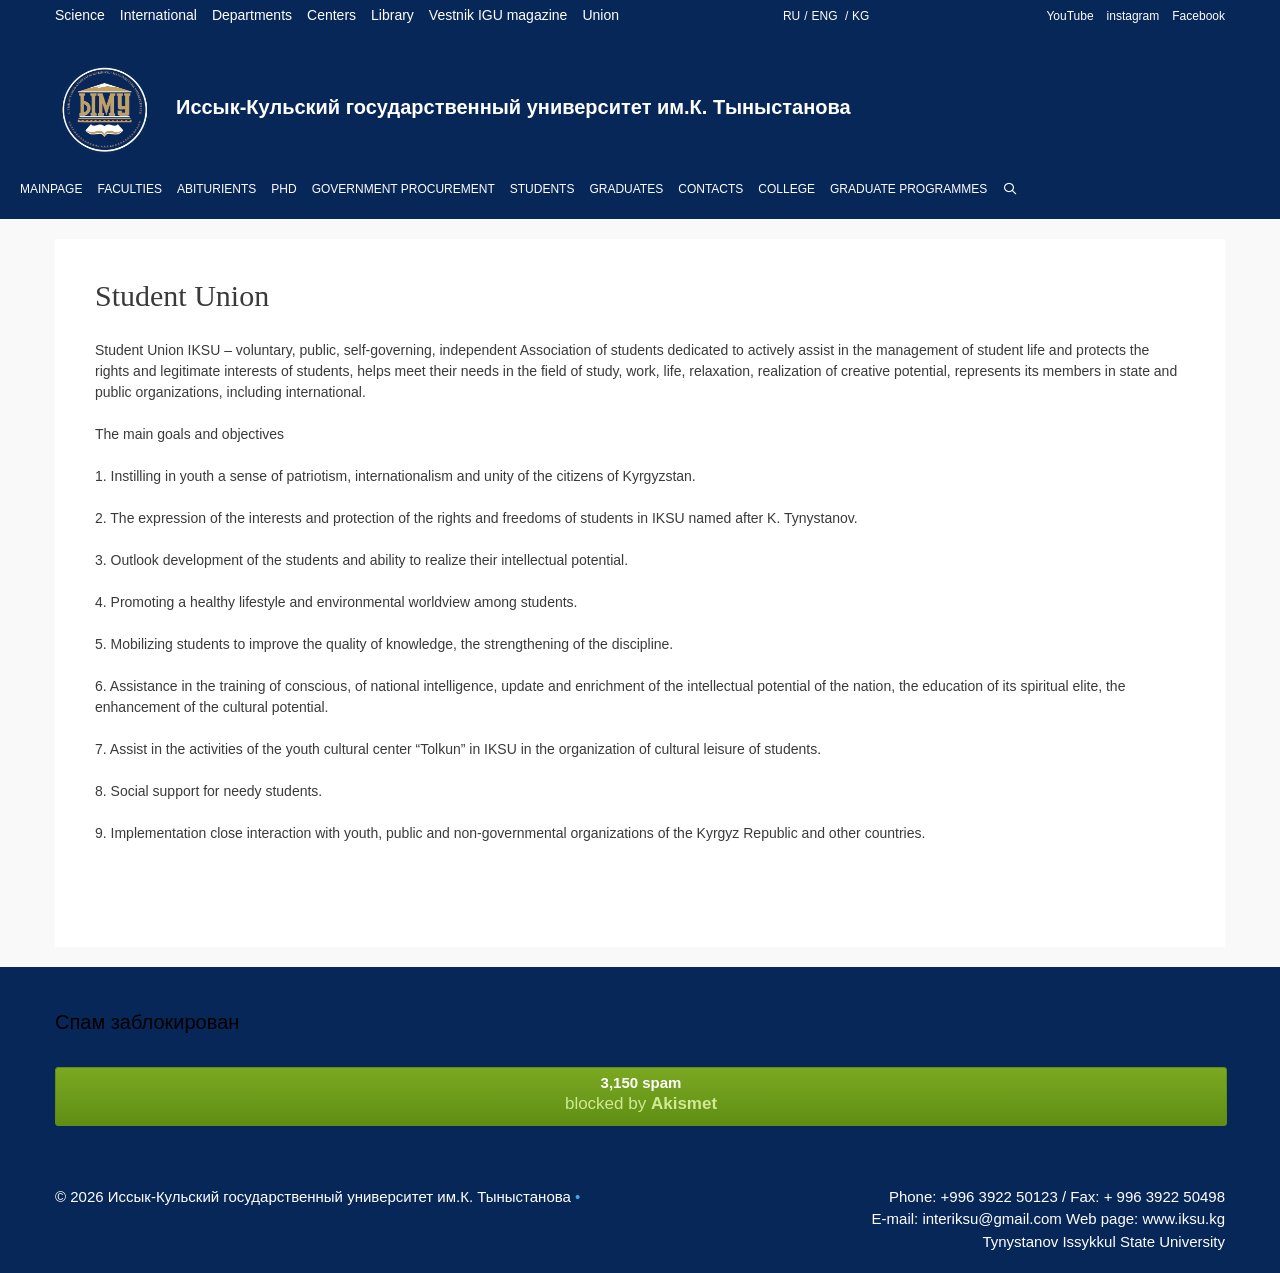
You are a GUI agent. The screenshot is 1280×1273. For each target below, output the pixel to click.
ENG (826, 16)
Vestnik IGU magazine (498, 15)
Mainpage (51, 189)
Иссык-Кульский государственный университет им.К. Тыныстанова (513, 107)
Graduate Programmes (908, 189)
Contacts (710, 189)
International (158, 15)
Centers (331, 15)
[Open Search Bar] (1009, 189)
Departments (252, 15)
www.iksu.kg (1183, 1218)
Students (542, 189)
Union (600, 15)
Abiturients (216, 189)
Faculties (129, 189)
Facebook (1198, 16)
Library (392, 15)
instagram (1133, 16)
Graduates (626, 189)
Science (80, 15)
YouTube (1069, 16)
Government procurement (403, 189)
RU (791, 16)
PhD (283, 189)
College (786, 189)
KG (860, 16)
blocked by (641, 1093)
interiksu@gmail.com (991, 1218)
